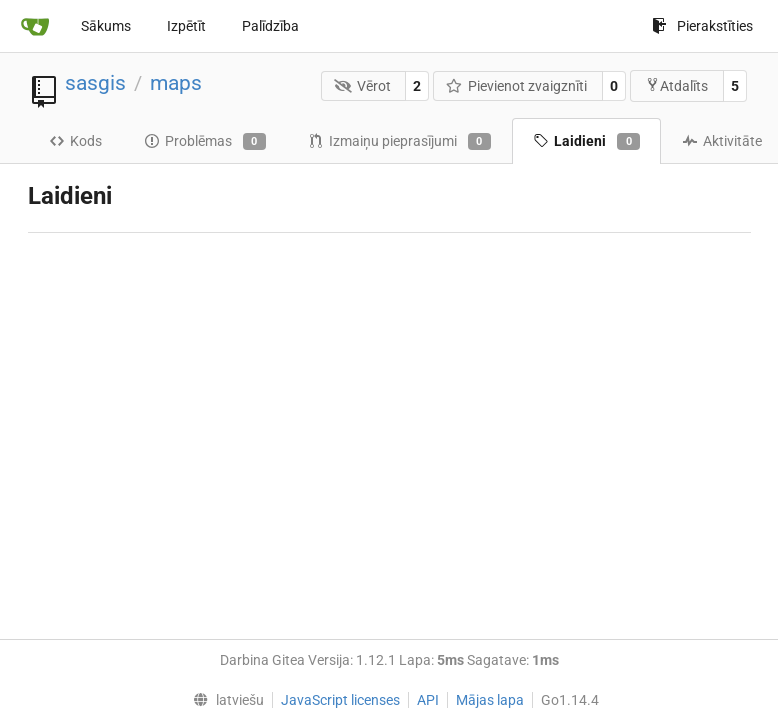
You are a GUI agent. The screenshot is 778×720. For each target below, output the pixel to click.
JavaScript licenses (340, 700)
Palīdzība (270, 26)
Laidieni (586, 142)
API (428, 700)
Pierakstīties (702, 26)
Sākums (106, 26)
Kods (75, 141)
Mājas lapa (490, 700)
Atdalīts (676, 85)
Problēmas (205, 142)
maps (176, 83)
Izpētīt (186, 26)
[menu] (223, 700)
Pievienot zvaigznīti (517, 86)
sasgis (95, 83)
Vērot (362, 86)
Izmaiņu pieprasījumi (399, 142)
